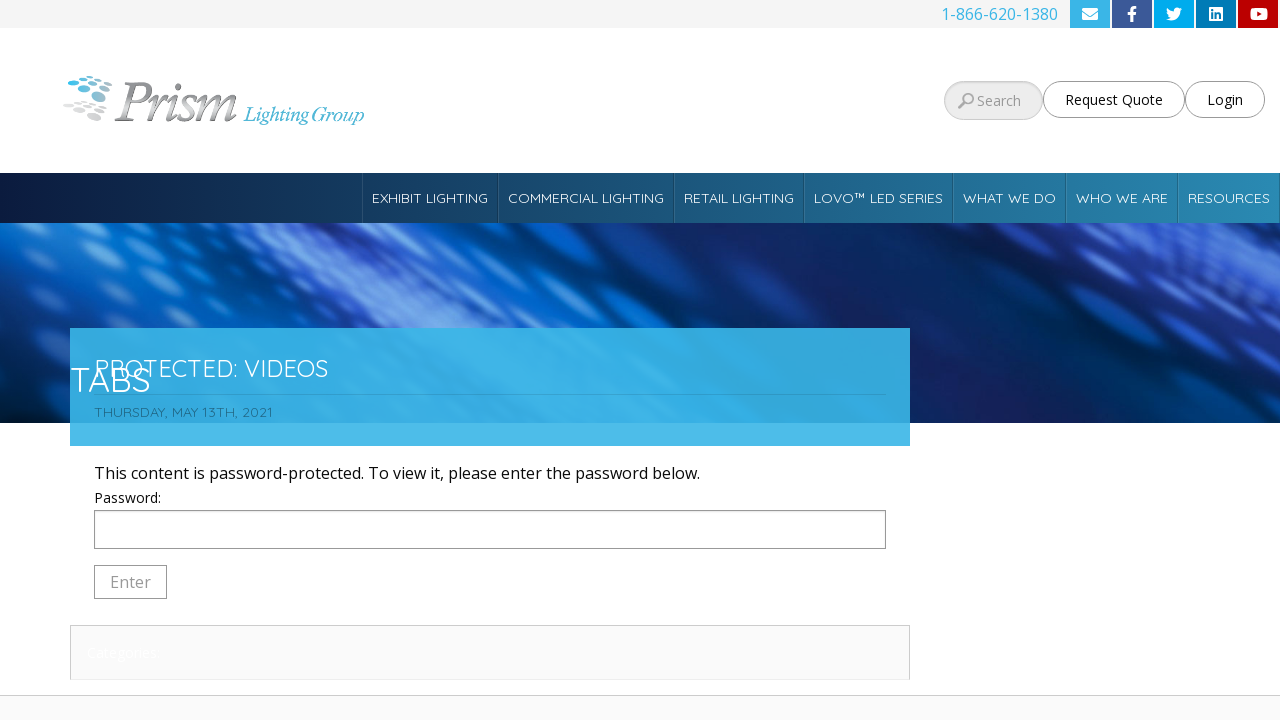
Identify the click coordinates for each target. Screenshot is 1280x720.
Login (1225, 99)
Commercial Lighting (586, 198)
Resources (1229, 198)
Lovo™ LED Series (878, 198)
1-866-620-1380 (999, 14)
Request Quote (1114, 99)
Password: (490, 518)
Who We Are (1122, 198)
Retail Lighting (739, 198)
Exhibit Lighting (430, 198)
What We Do (1009, 198)
